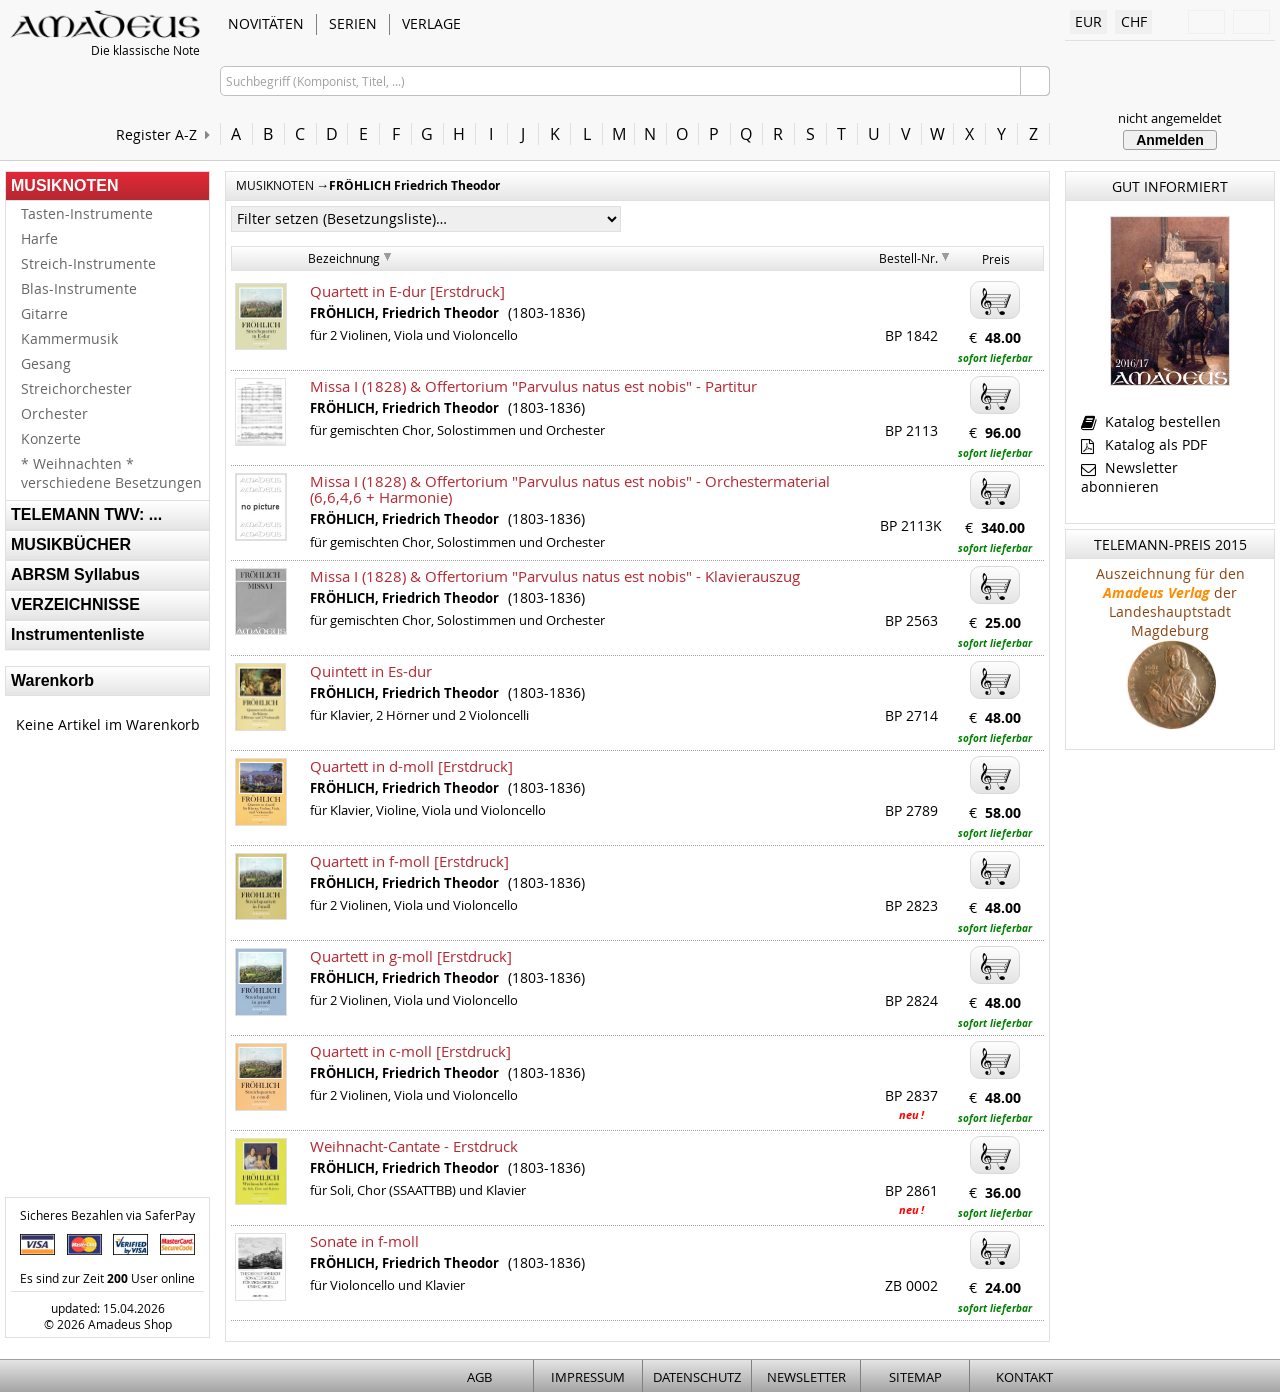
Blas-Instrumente (79, 288)
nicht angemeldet (1170, 118)
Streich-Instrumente (88, 263)
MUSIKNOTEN (65, 185)
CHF (1134, 21)
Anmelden (1170, 140)
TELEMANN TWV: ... (86, 514)
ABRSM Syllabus (75, 574)
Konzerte (51, 438)
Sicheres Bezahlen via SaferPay (107, 1215)
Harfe (39, 238)
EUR (1088, 21)
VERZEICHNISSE (75, 604)
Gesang (46, 363)
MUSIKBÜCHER (71, 544)
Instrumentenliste (77, 634)
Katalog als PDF (1144, 444)
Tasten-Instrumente (87, 213)
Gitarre (44, 313)
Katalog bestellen (1151, 421)
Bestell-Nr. (908, 258)
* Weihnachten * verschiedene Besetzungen (111, 473)
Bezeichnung (344, 258)
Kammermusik (69, 338)
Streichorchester (76, 388)
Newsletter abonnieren (1129, 477)
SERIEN (353, 23)
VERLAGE (431, 23)
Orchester (54, 413)
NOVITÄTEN (266, 23)
